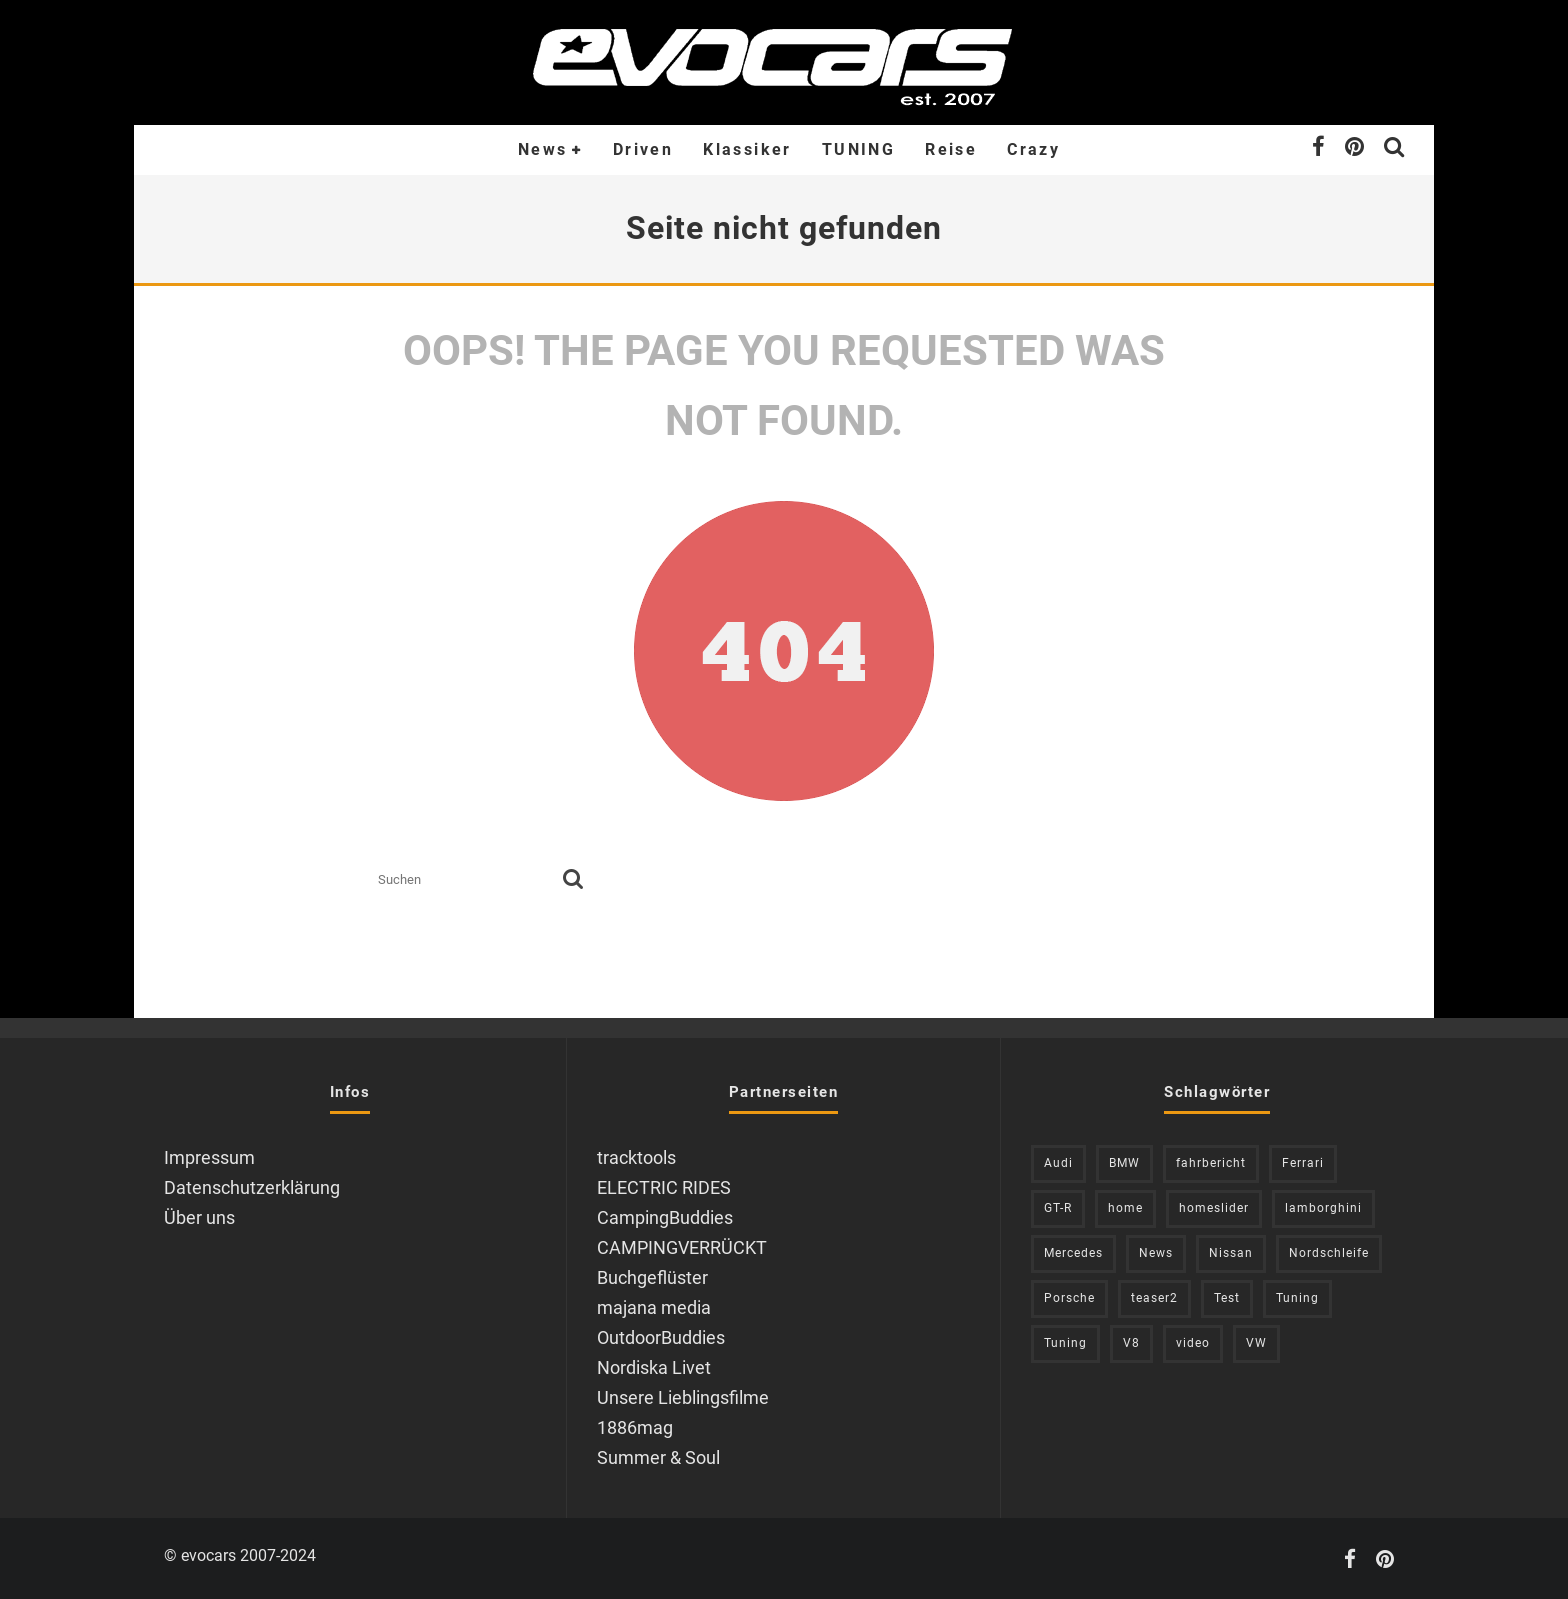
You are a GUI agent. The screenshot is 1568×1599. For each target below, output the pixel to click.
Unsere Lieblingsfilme (683, 1397)
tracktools (636, 1157)
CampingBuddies (665, 1217)
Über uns (199, 1217)
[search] (573, 880)
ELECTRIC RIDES (664, 1187)
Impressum (209, 1157)
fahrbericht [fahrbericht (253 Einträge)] (1211, 1163)
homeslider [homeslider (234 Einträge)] (1214, 1208)
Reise (951, 149)
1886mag (635, 1427)
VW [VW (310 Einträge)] (1256, 1343)
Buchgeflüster (652, 1277)
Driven (643, 149)
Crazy (1033, 149)
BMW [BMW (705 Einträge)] (1124, 1163)
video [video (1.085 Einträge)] (1193, 1343)
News (543, 149)
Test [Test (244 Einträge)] (1227, 1298)
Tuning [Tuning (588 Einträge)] (1065, 1343)
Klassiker (747, 149)
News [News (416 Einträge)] (1156, 1253)
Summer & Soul (658, 1457)
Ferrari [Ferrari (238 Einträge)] (1303, 1163)
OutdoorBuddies (661, 1337)
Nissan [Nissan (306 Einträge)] (1231, 1253)
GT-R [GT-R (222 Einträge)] (1058, 1208)
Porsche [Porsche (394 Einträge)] (1069, 1298)
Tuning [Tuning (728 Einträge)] (1297, 1298)
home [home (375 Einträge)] (1125, 1208)
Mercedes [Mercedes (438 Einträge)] (1073, 1253)
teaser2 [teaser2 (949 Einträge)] (1154, 1298)
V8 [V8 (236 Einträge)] (1131, 1343)
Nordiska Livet (654, 1367)
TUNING (858, 149)
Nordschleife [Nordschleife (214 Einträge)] (1329, 1253)
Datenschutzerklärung (252, 1187)
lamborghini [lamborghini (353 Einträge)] (1323, 1208)
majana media (654, 1307)
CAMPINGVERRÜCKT (682, 1247)
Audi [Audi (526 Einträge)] (1058, 1163)
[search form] (466, 880)
